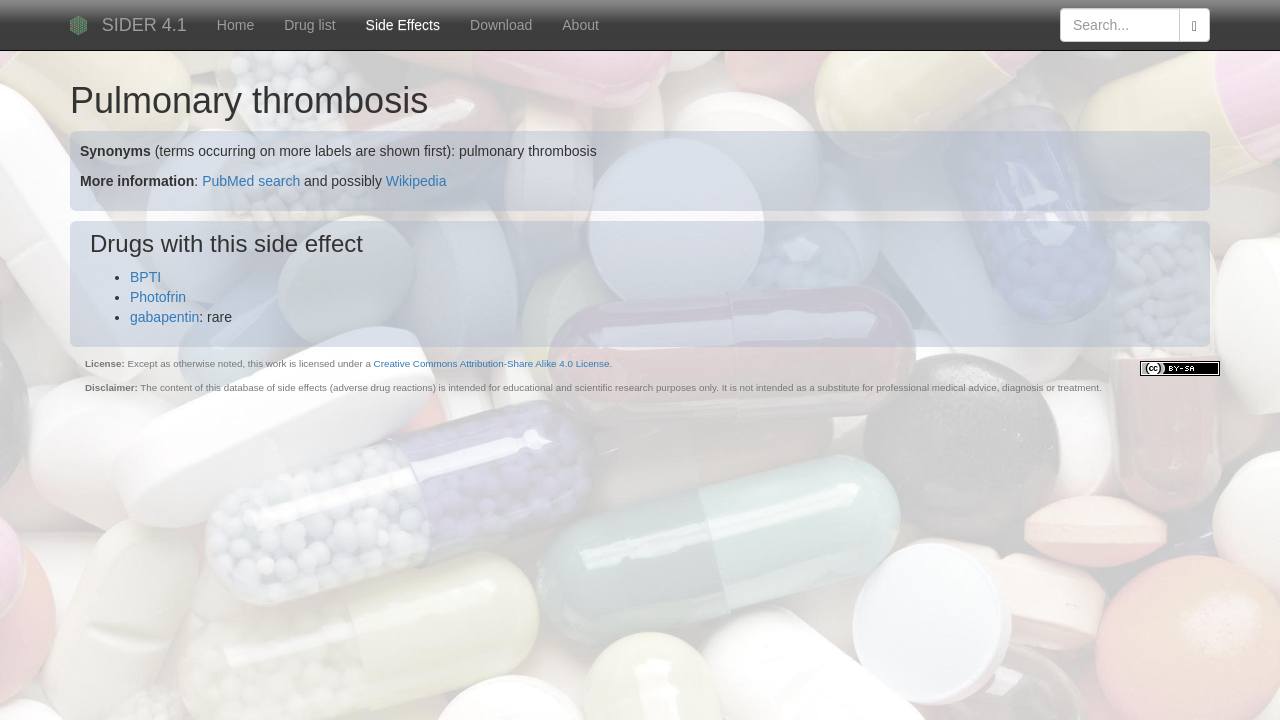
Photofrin (158, 297)
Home (235, 25)
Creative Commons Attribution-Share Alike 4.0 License (492, 363)
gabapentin (164, 317)
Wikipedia (416, 181)
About (580, 25)
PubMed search (251, 181)
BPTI (145, 277)
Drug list (309, 25)
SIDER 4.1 (144, 25)
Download (501, 25)
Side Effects (403, 25)
